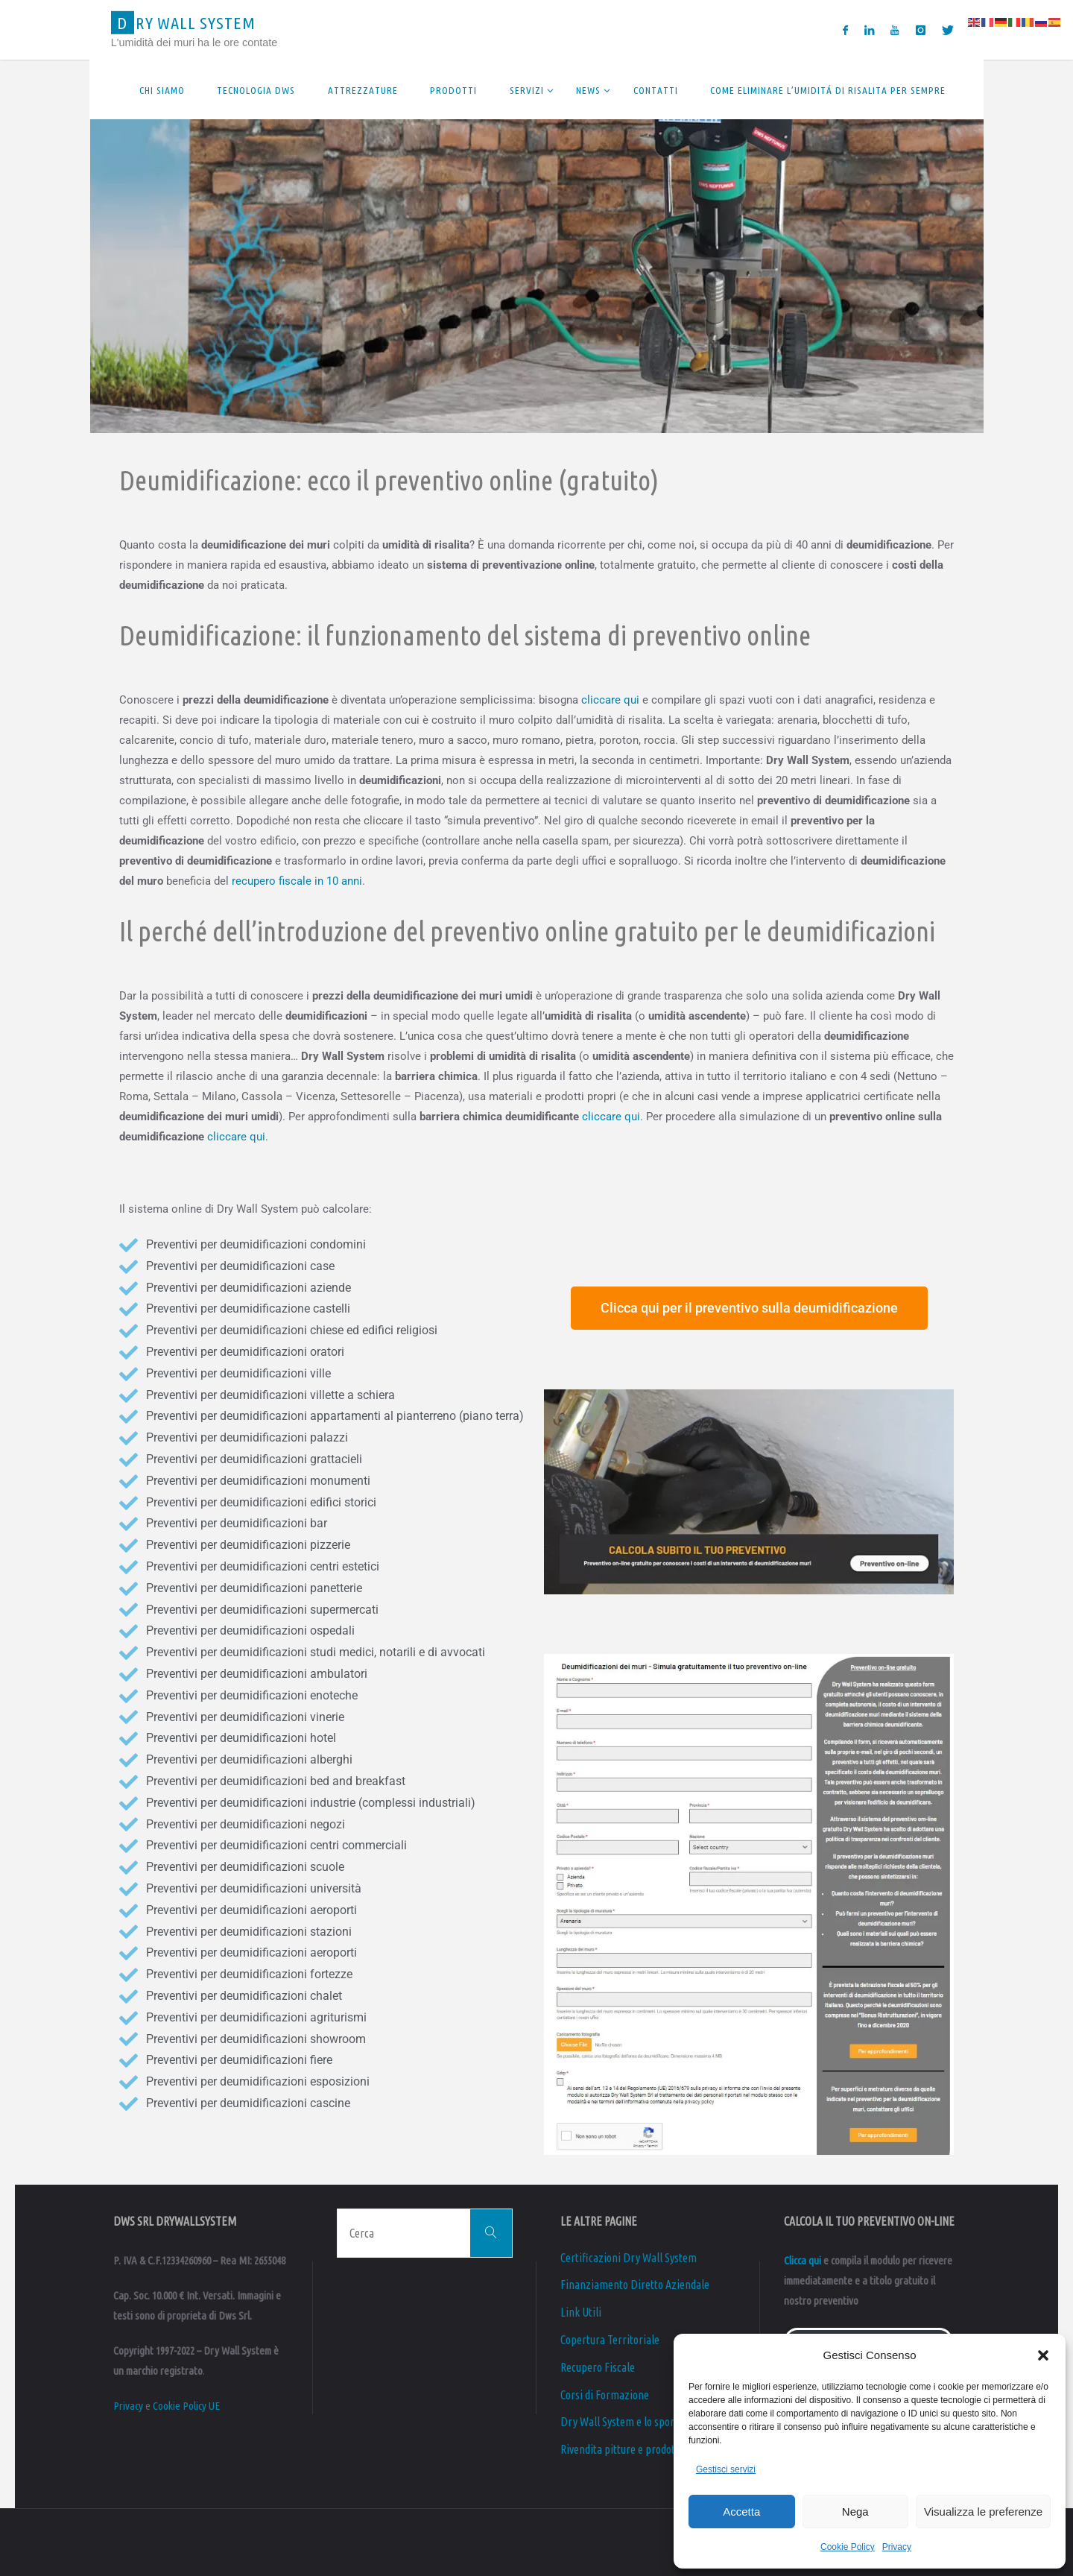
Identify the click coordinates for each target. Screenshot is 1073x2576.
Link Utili (580, 2312)
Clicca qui (802, 2260)
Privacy (896, 2547)
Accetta (741, 2511)
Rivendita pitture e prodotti (621, 2449)
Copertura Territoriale (609, 2339)
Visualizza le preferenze (983, 2511)
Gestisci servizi (726, 2469)
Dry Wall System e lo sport (619, 2421)
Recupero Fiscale (597, 2367)
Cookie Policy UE (186, 2405)
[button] (1043, 2355)
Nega (855, 2511)
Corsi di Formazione (604, 2395)
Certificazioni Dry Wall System (628, 2257)
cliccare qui (610, 700)
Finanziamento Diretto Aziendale (634, 2284)
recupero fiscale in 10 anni (297, 881)
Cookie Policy (847, 2547)
